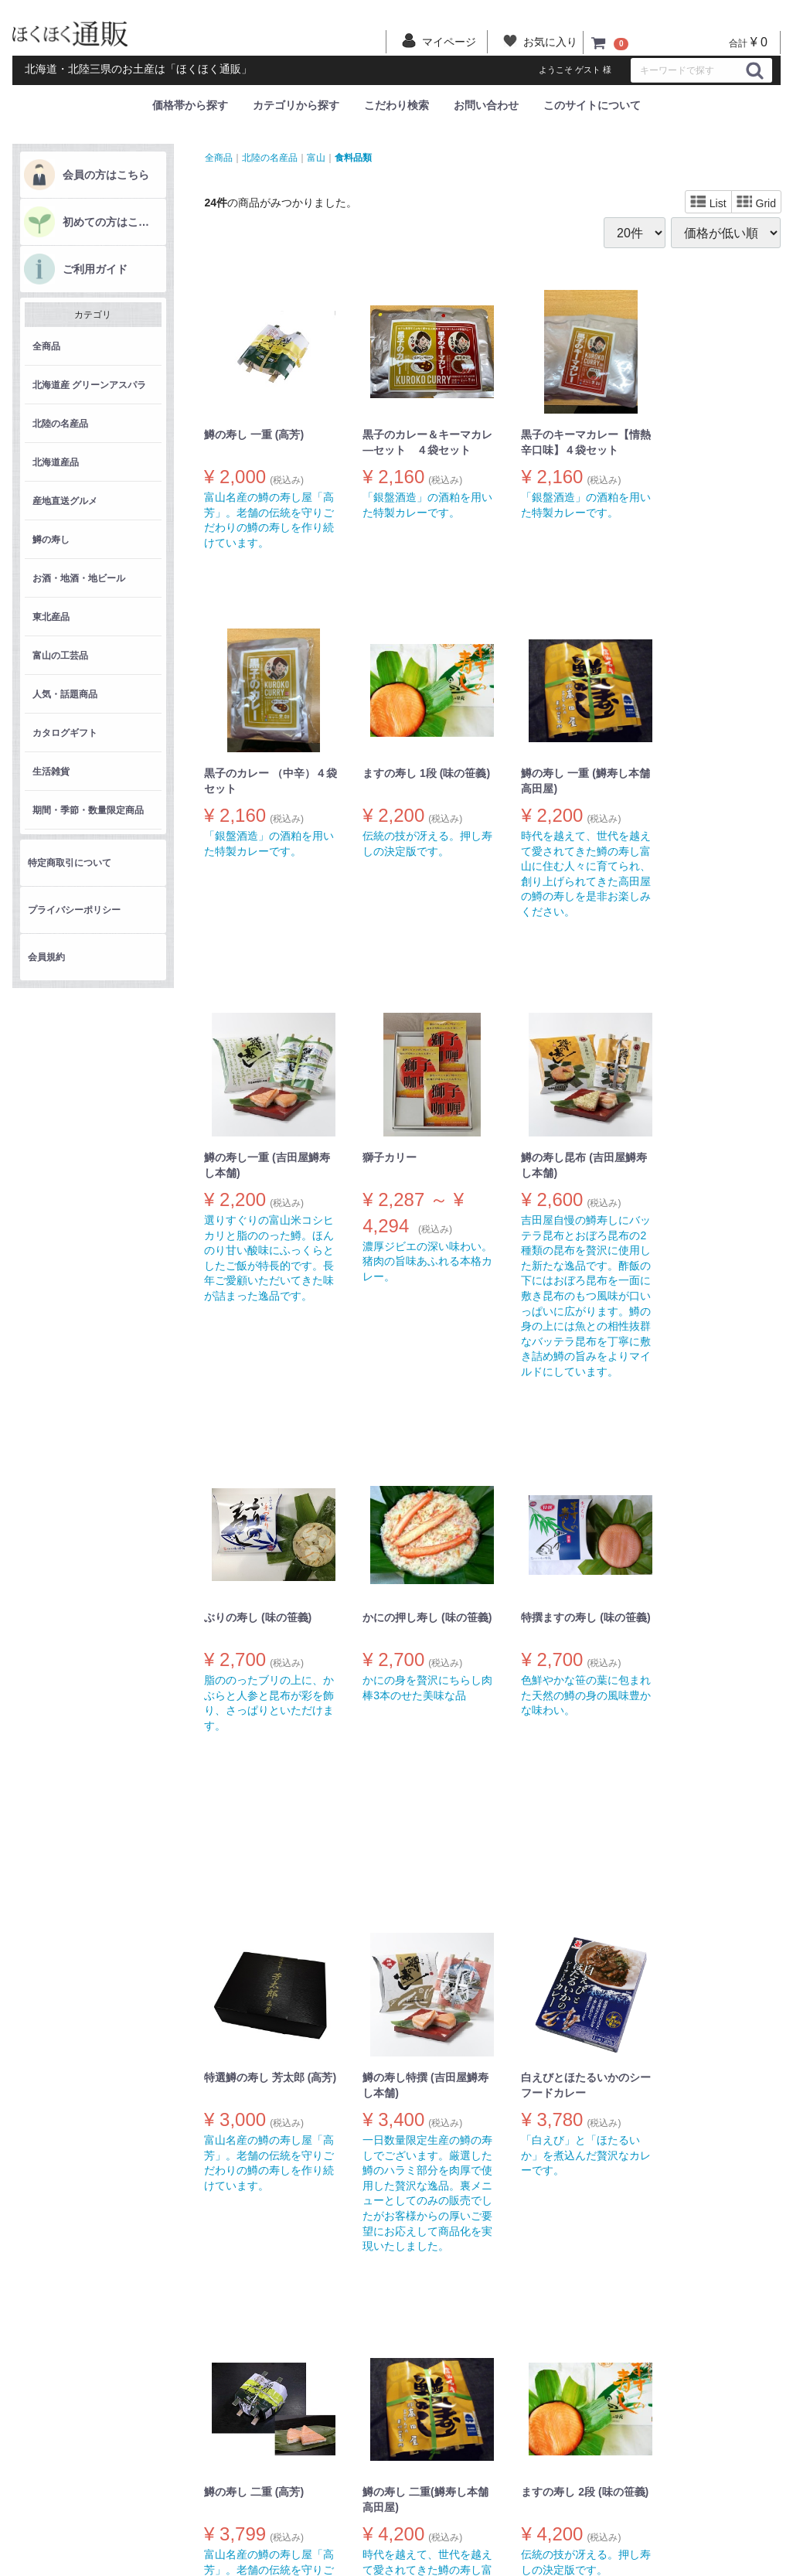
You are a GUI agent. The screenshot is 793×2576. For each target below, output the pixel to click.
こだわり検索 (396, 105)
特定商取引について (69, 862)
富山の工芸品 (60, 655)
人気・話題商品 (64, 694)
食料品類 (353, 157)
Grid (756, 203)
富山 (316, 157)
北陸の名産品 (60, 423)
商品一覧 (184, 2464)
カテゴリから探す (296, 105)
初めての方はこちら (111, 222)
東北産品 (51, 617)
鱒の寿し (51, 539)
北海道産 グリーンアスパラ (89, 385)
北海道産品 (55, 462)
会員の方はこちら (106, 175)
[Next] (526, 2294)
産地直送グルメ (64, 501)
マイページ (292, 2524)
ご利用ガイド (95, 269)
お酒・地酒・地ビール (78, 578)
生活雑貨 (51, 771)
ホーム (181, 2438)
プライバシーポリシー (74, 910)
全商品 (46, 346)
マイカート (292, 2540)
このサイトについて (592, 105)
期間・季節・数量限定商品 (88, 810)
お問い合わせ (486, 105)
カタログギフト (64, 732)
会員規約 (46, 957)
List (708, 203)
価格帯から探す (190, 105)
